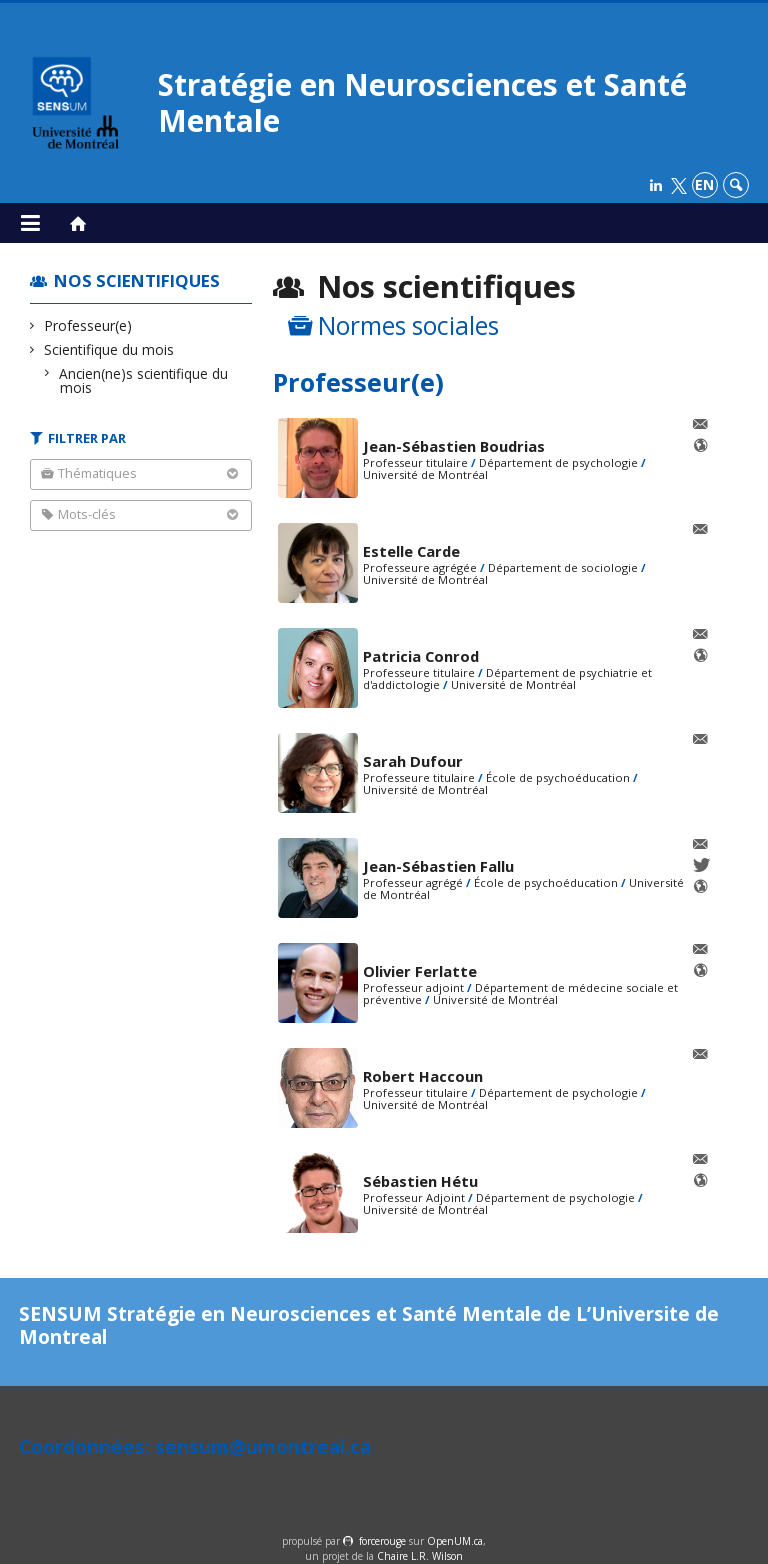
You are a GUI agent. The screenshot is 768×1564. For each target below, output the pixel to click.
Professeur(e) (88, 325)
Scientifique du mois (109, 349)
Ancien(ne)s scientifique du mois (144, 380)
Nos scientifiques (137, 280)
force (382, 1541)
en (704, 184)
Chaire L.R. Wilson (420, 1556)
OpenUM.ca (455, 1541)
